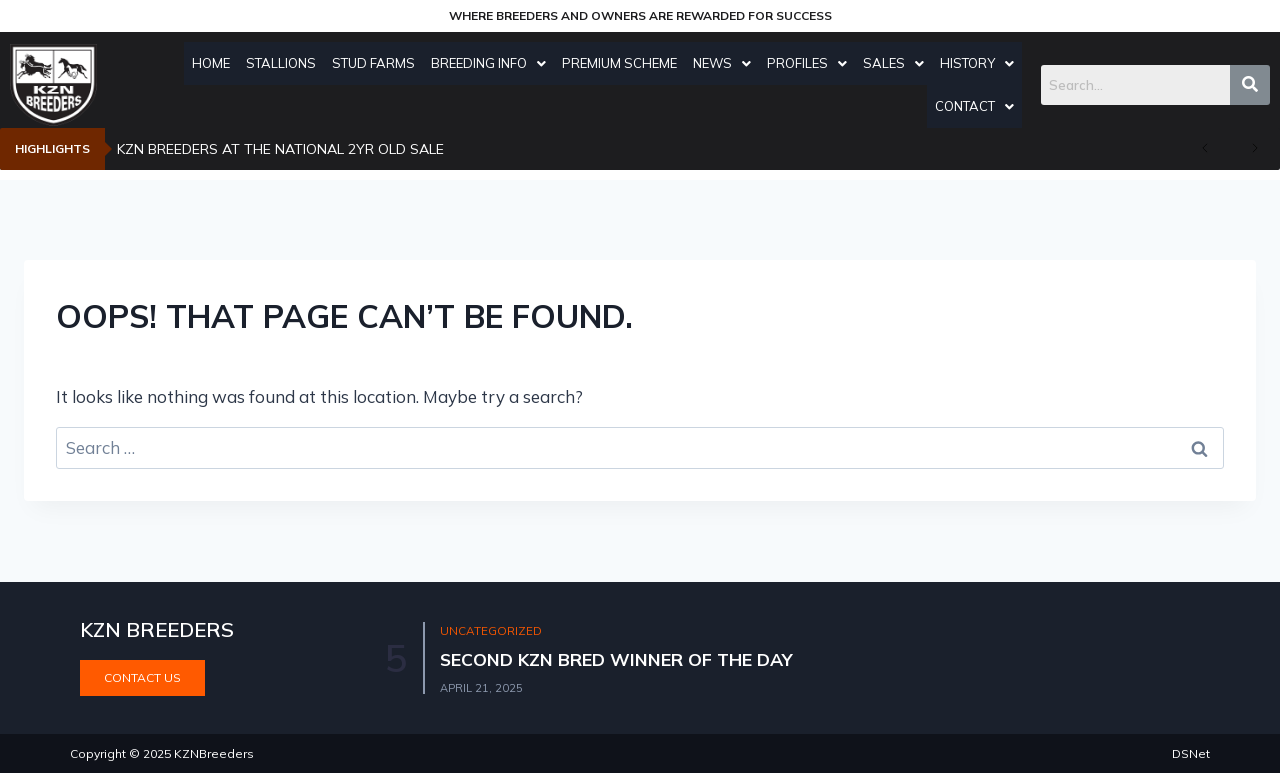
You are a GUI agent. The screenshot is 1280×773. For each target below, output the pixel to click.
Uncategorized (492, 631)
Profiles (812, 63)
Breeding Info (493, 63)
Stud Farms (378, 63)
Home (216, 63)
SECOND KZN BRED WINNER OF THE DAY (619, 659)
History (982, 63)
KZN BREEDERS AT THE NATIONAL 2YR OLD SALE (280, 149)
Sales (898, 63)
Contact (979, 106)
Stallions (286, 63)
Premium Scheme (624, 63)
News (727, 63)
